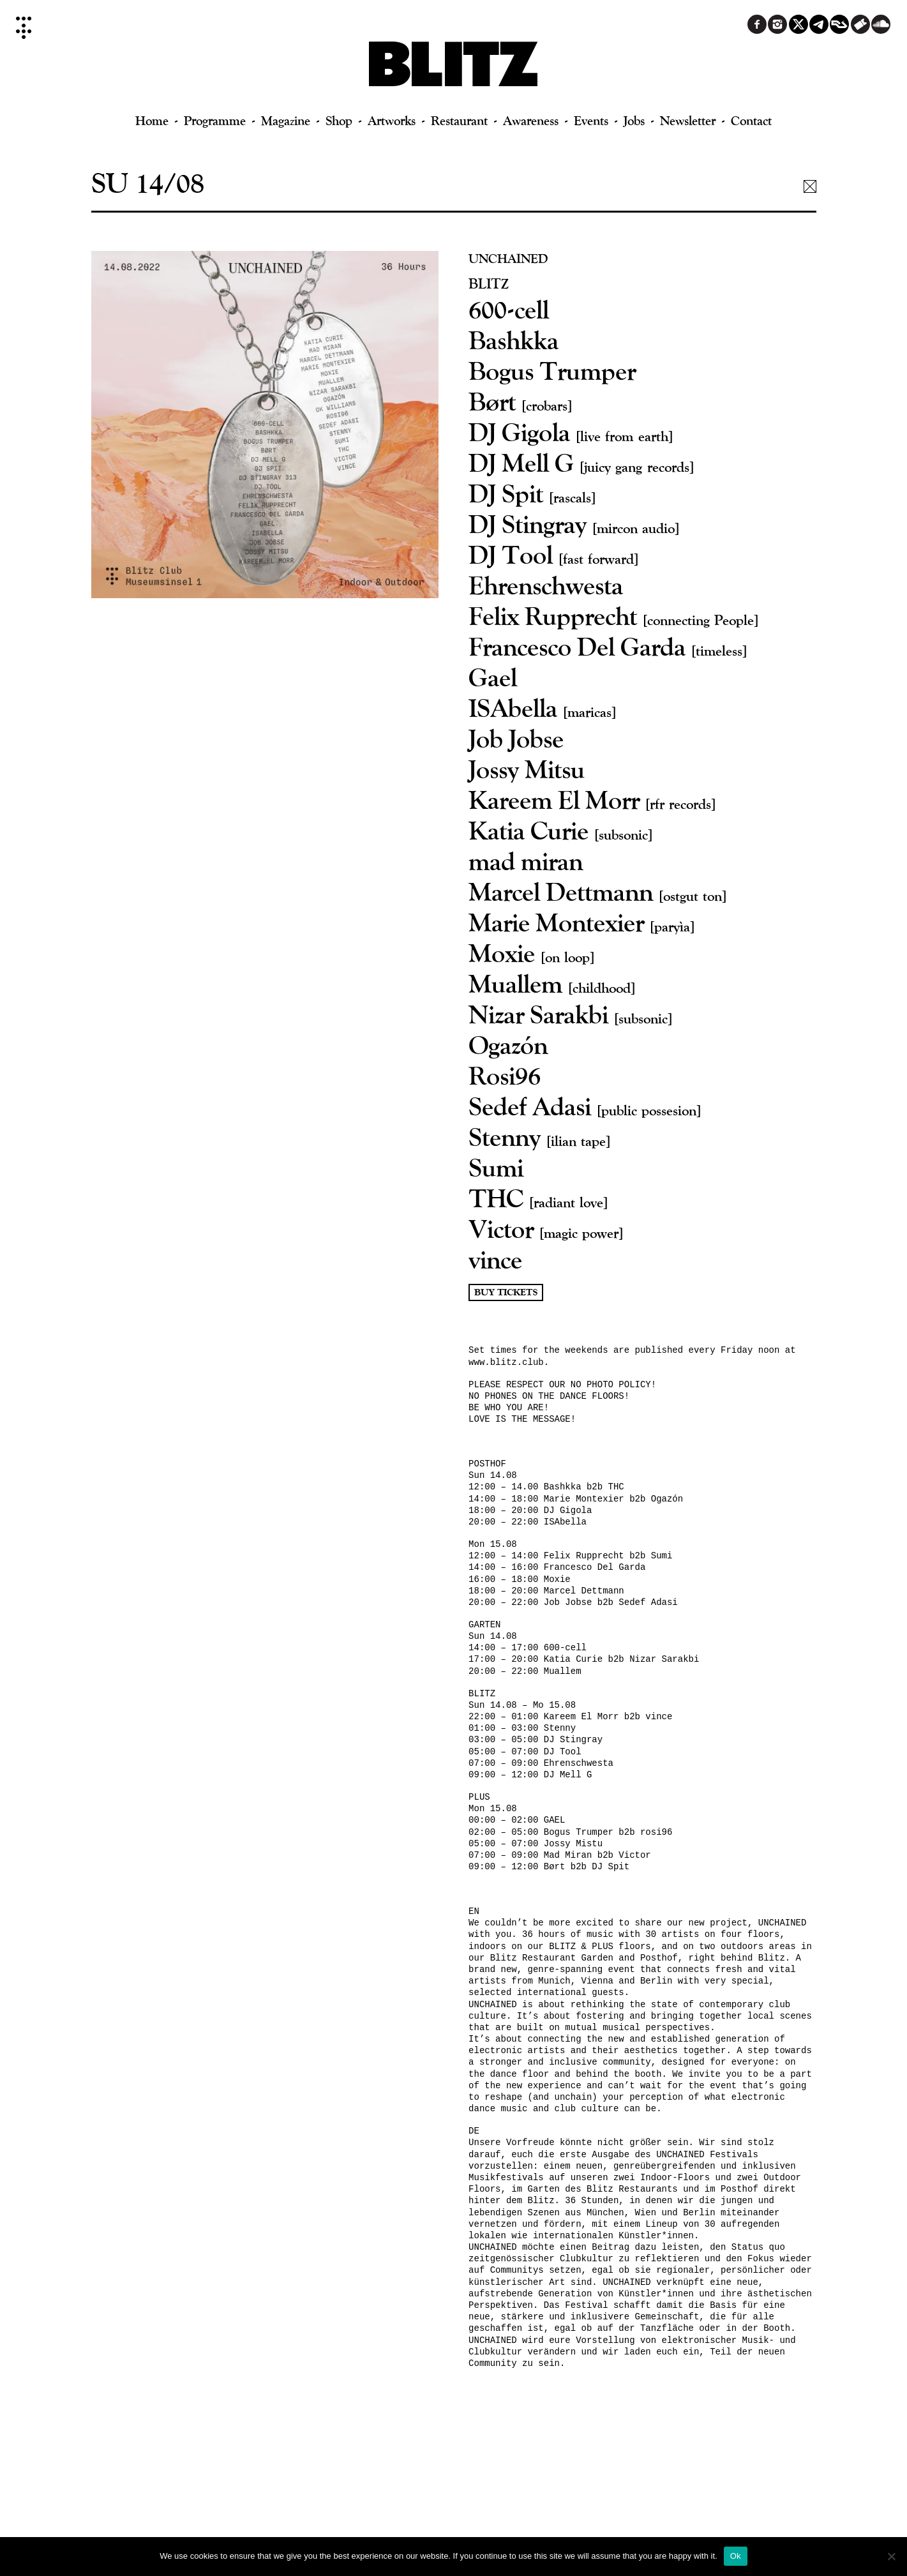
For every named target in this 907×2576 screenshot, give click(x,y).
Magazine (285, 120)
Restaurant (459, 120)
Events (591, 120)
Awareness (530, 120)
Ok (735, 2556)
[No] (891, 2556)
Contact (751, 120)
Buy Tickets (505, 1292)
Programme (215, 120)
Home (152, 120)
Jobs (634, 120)
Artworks (392, 120)
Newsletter (688, 120)
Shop (339, 120)
